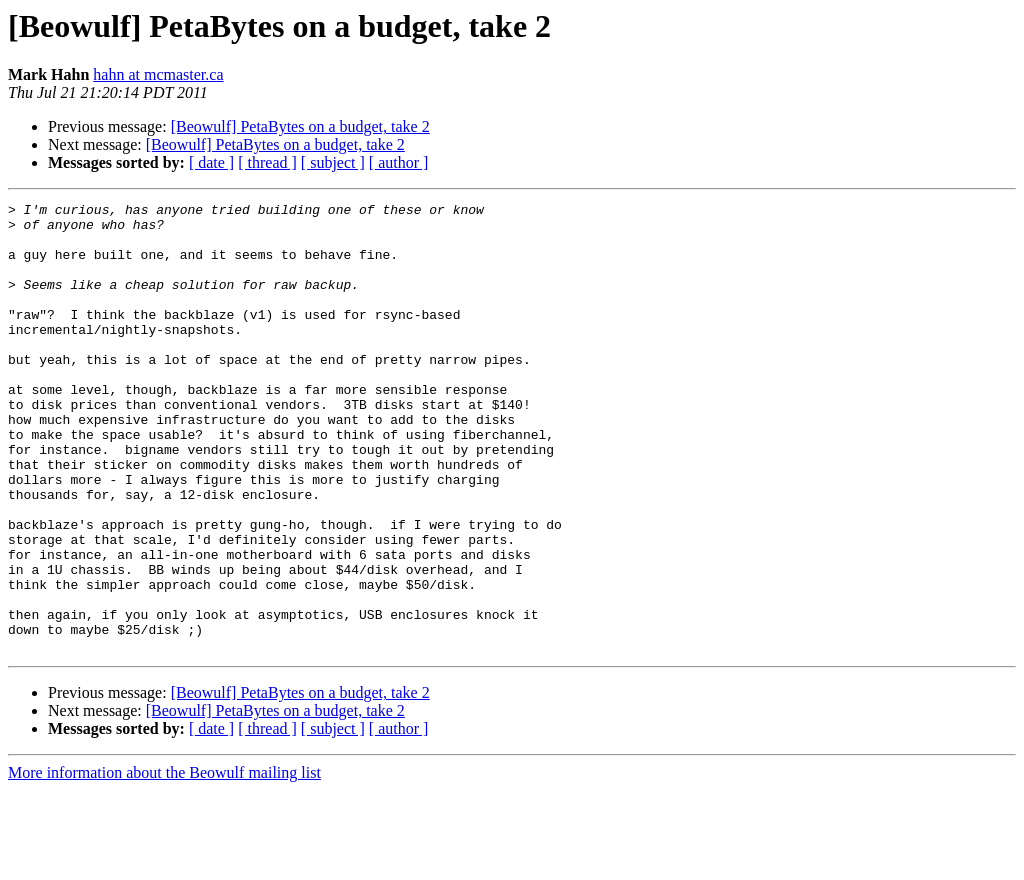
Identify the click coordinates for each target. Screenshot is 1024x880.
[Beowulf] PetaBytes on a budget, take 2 (300, 126)
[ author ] (399, 162)
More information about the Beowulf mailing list (164, 862)
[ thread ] (267, 162)
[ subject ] (333, 162)
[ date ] (211, 162)
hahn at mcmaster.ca (158, 74)
